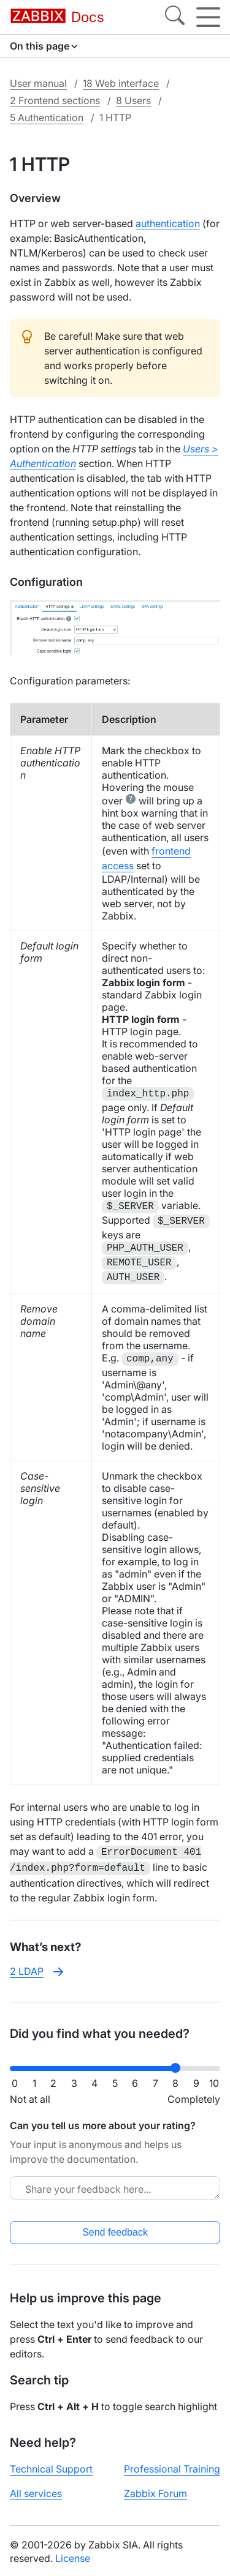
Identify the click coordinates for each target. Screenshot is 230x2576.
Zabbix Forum (155, 2491)
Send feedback (115, 2230)
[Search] (175, 17)
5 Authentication (46, 117)
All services (36, 2491)
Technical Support (51, 2466)
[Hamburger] (208, 17)
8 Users (133, 100)
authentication (168, 223)
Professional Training (172, 2466)
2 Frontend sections (55, 100)
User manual (38, 83)
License (72, 2556)
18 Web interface (121, 83)
